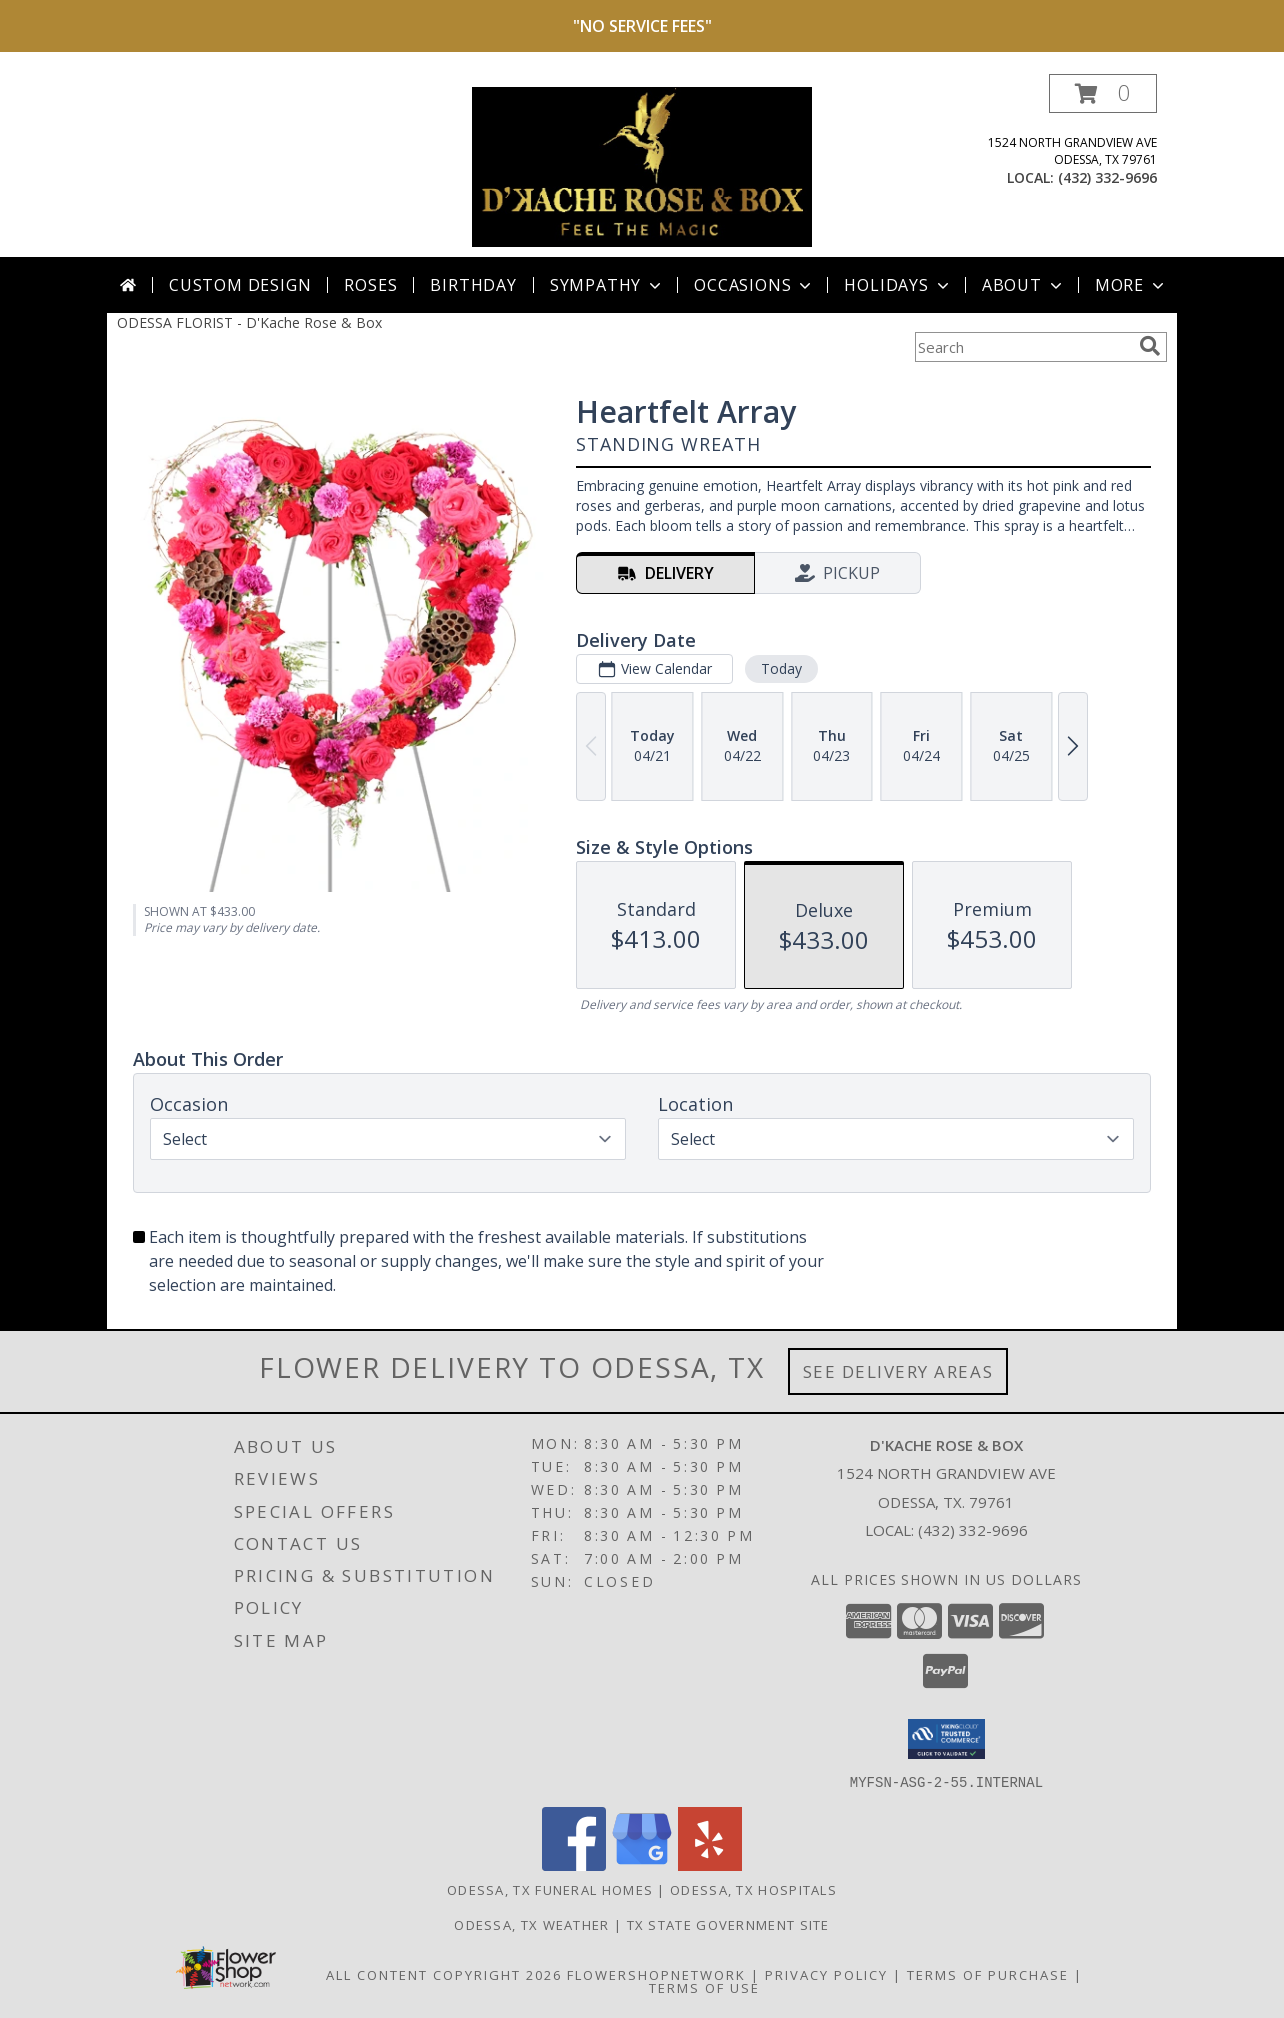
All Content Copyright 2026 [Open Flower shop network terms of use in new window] (444, 1974)
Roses (370, 285)
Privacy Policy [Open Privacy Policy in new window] (826, 1974)
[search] (1150, 346)
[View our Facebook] (574, 1864)
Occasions (754, 285)
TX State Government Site (728, 1924)
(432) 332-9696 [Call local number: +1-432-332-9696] (1107, 177)
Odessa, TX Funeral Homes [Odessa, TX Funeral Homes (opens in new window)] (550, 1889)
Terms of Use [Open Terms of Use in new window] (704, 1987)
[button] (1103, 93)
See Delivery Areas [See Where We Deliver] (898, 1371)
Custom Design (240, 285)
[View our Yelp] (710, 1864)
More (1131, 285)
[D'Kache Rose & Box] (642, 165)
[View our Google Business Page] (642, 1864)
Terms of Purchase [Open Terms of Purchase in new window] (988, 1974)
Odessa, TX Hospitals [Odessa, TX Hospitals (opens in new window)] (753, 1889)
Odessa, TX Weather (531, 1924)
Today (781, 668)
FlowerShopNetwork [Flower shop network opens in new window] (656, 1974)
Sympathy (607, 285)
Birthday (473, 285)
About (1024, 285)
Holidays (898, 285)
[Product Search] (1023, 347)
